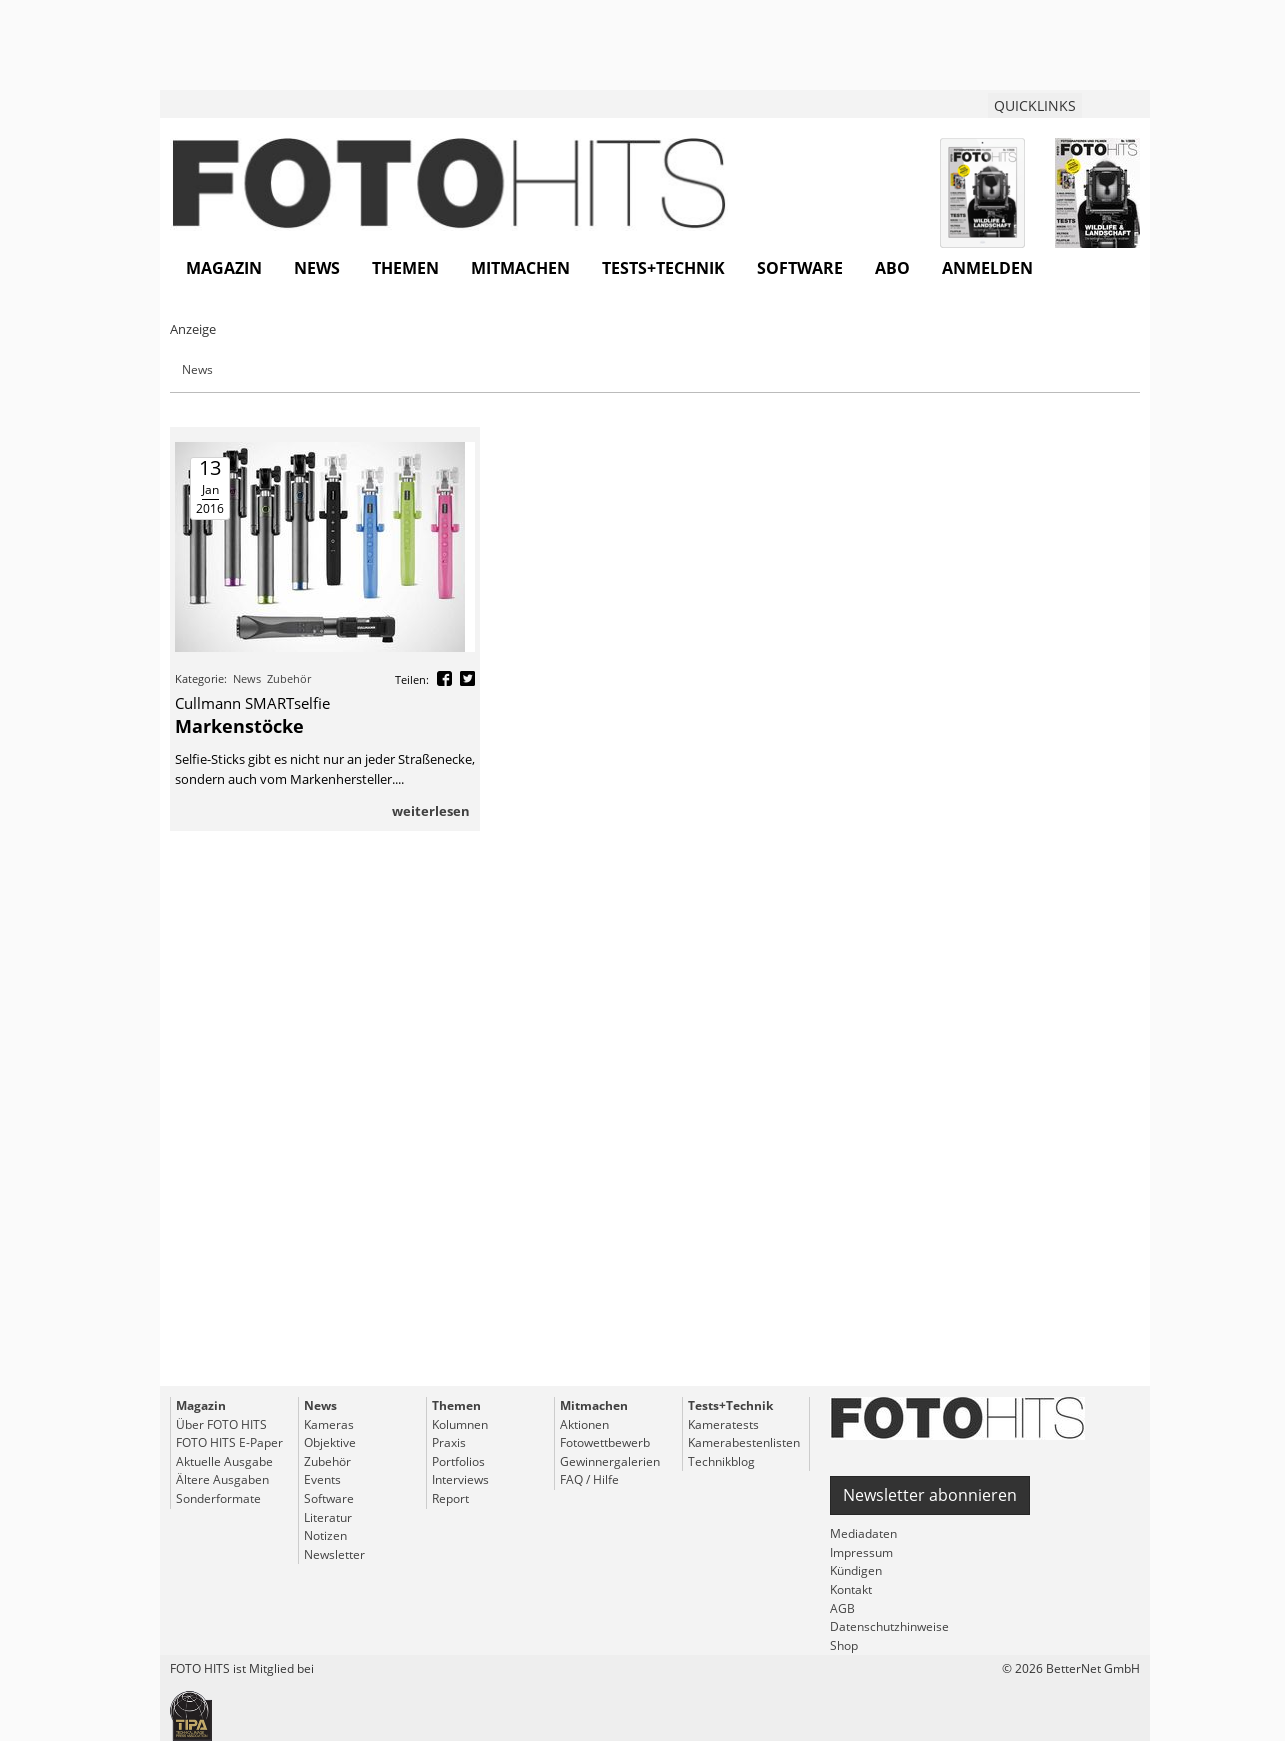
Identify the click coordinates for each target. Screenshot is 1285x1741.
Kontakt (851, 1589)
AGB (842, 1608)
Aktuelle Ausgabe (224, 1461)
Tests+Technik (663, 268)
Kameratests (723, 1424)
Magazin (224, 268)
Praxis (449, 1442)
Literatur (328, 1517)
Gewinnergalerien (610, 1461)
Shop (844, 1645)
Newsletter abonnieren (930, 1495)
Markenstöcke (239, 726)
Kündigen (856, 1570)
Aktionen (584, 1424)
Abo (892, 268)
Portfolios (458, 1461)
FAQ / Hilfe (589, 1479)
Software (800, 268)
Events (322, 1479)
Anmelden (987, 268)
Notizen (325, 1535)
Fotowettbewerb (605, 1442)
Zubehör (289, 678)
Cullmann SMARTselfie (252, 703)
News (317, 268)
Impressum (861, 1552)
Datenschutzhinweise (889, 1626)
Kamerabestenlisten (744, 1442)
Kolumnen (460, 1424)
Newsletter (334, 1554)
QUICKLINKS (1035, 105)
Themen (405, 268)
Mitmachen (520, 268)
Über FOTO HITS (221, 1424)
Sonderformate (218, 1498)
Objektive (330, 1442)
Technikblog (721, 1461)
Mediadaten (863, 1533)
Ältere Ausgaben (222, 1479)
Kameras (329, 1424)
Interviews (460, 1479)
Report (450, 1498)
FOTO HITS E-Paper (229, 1442)
